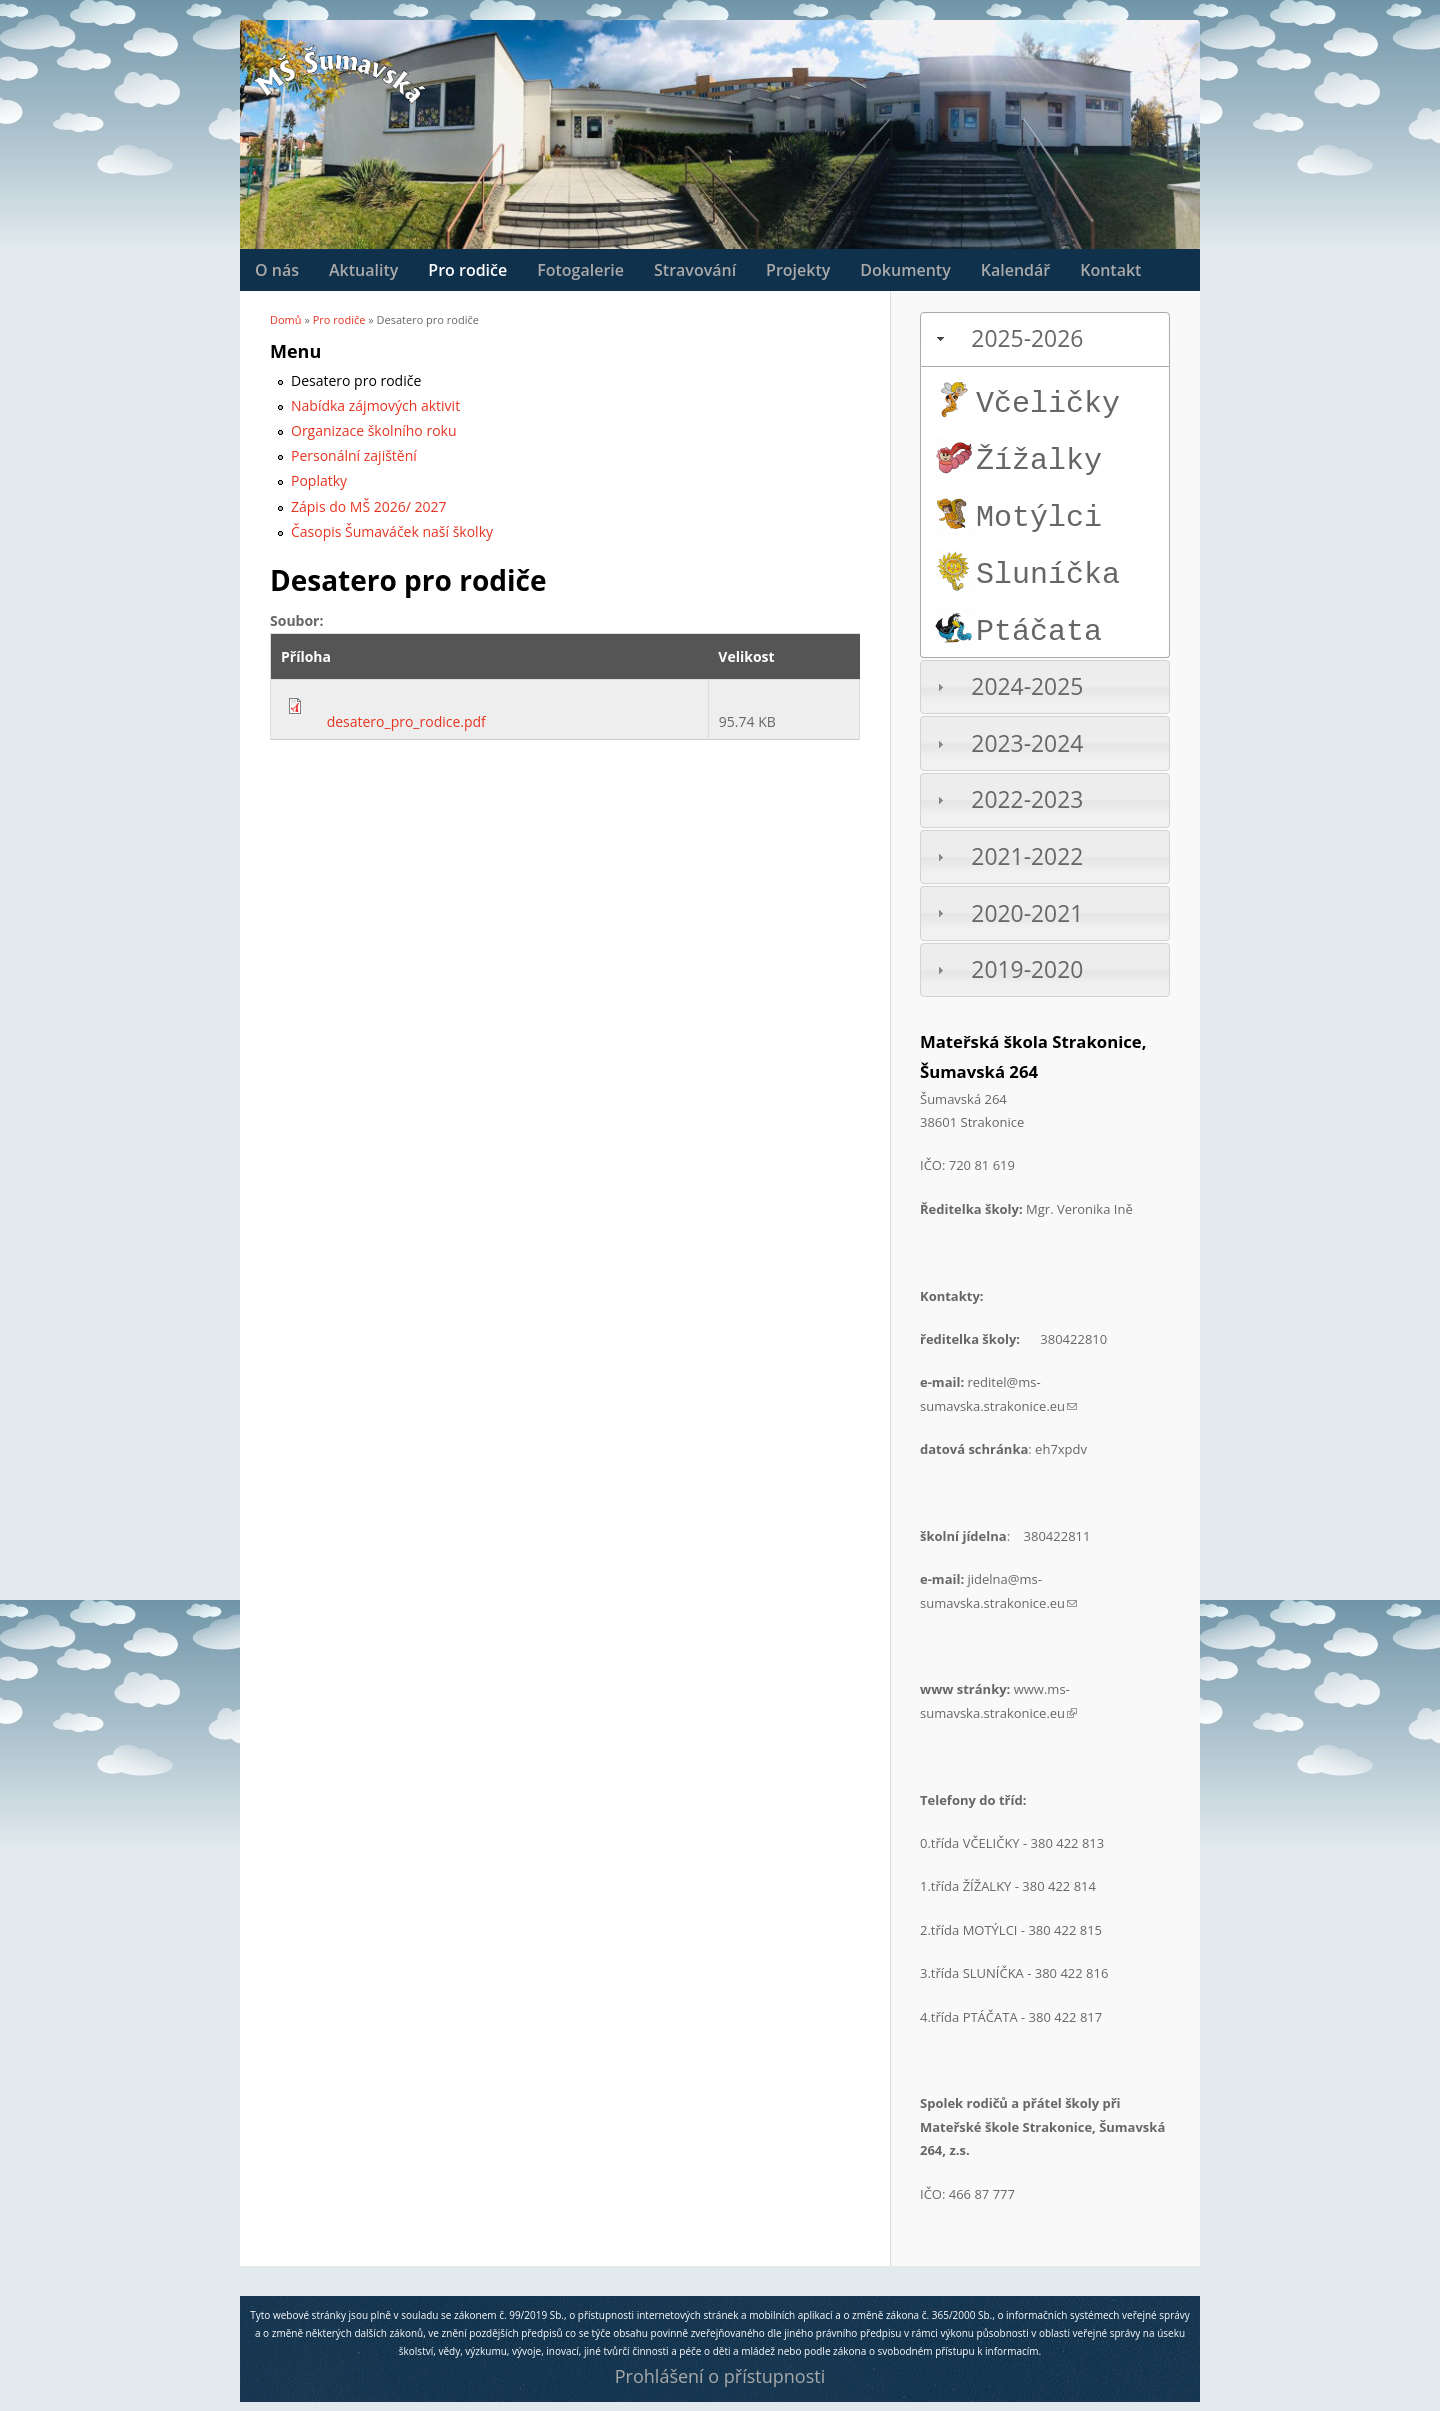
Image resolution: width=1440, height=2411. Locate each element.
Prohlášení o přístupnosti (720, 2376)
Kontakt (1110, 270)
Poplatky (319, 480)
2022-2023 (1027, 799)
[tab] (1045, 339)
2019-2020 (1027, 969)
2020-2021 (1027, 913)
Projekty (798, 270)
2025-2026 (1027, 338)
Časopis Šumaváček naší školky (392, 531)
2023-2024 (1027, 743)
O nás (277, 270)
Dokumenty (905, 270)
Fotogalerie (580, 270)
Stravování (695, 270)
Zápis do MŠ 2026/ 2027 (369, 506)
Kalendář (1015, 270)
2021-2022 (1027, 856)
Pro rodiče (467, 270)
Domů (286, 319)
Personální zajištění (354, 455)
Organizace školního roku (374, 430)
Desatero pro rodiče (356, 380)
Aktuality (363, 270)
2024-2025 (1027, 686)
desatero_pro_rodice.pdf (406, 721)
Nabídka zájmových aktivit (375, 405)
